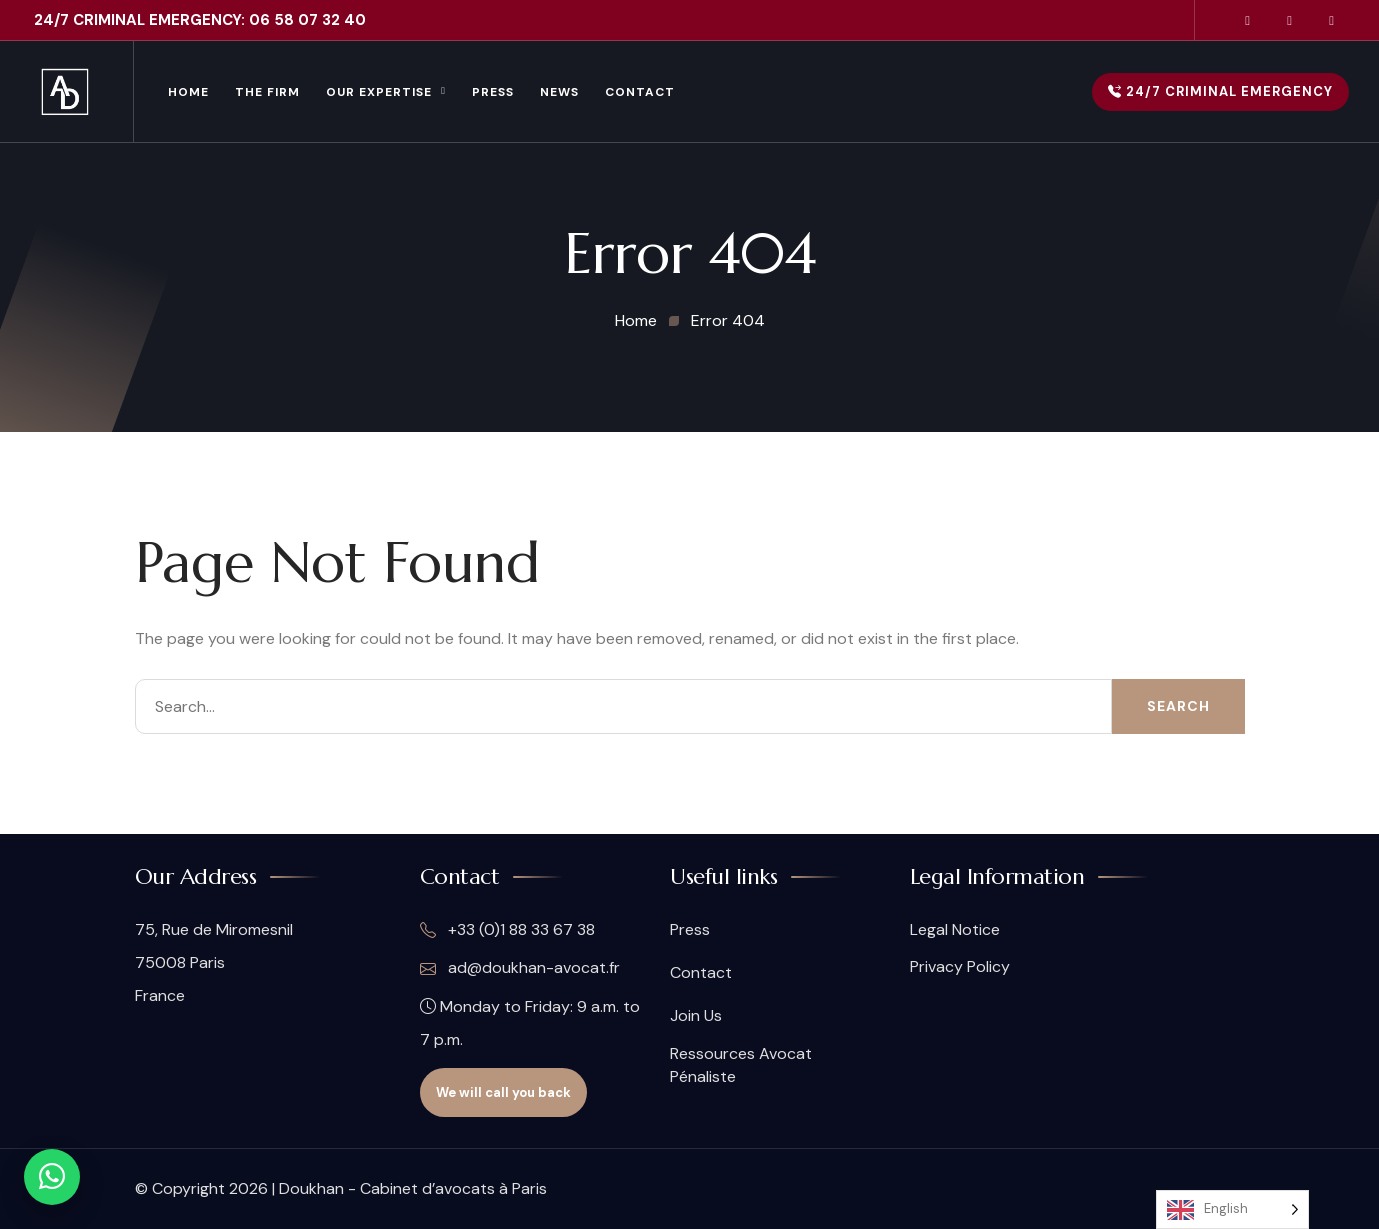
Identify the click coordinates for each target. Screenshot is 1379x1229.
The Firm (267, 92)
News (559, 92)
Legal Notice (955, 929)
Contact (640, 92)
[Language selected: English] (1232, 1209)
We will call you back (503, 1092)
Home (188, 92)
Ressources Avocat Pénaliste (741, 1065)
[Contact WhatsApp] (52, 1177)
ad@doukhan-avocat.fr (520, 968)
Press (493, 92)
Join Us (696, 1015)
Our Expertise (379, 92)
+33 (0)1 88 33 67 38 (507, 930)
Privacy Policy (960, 966)
